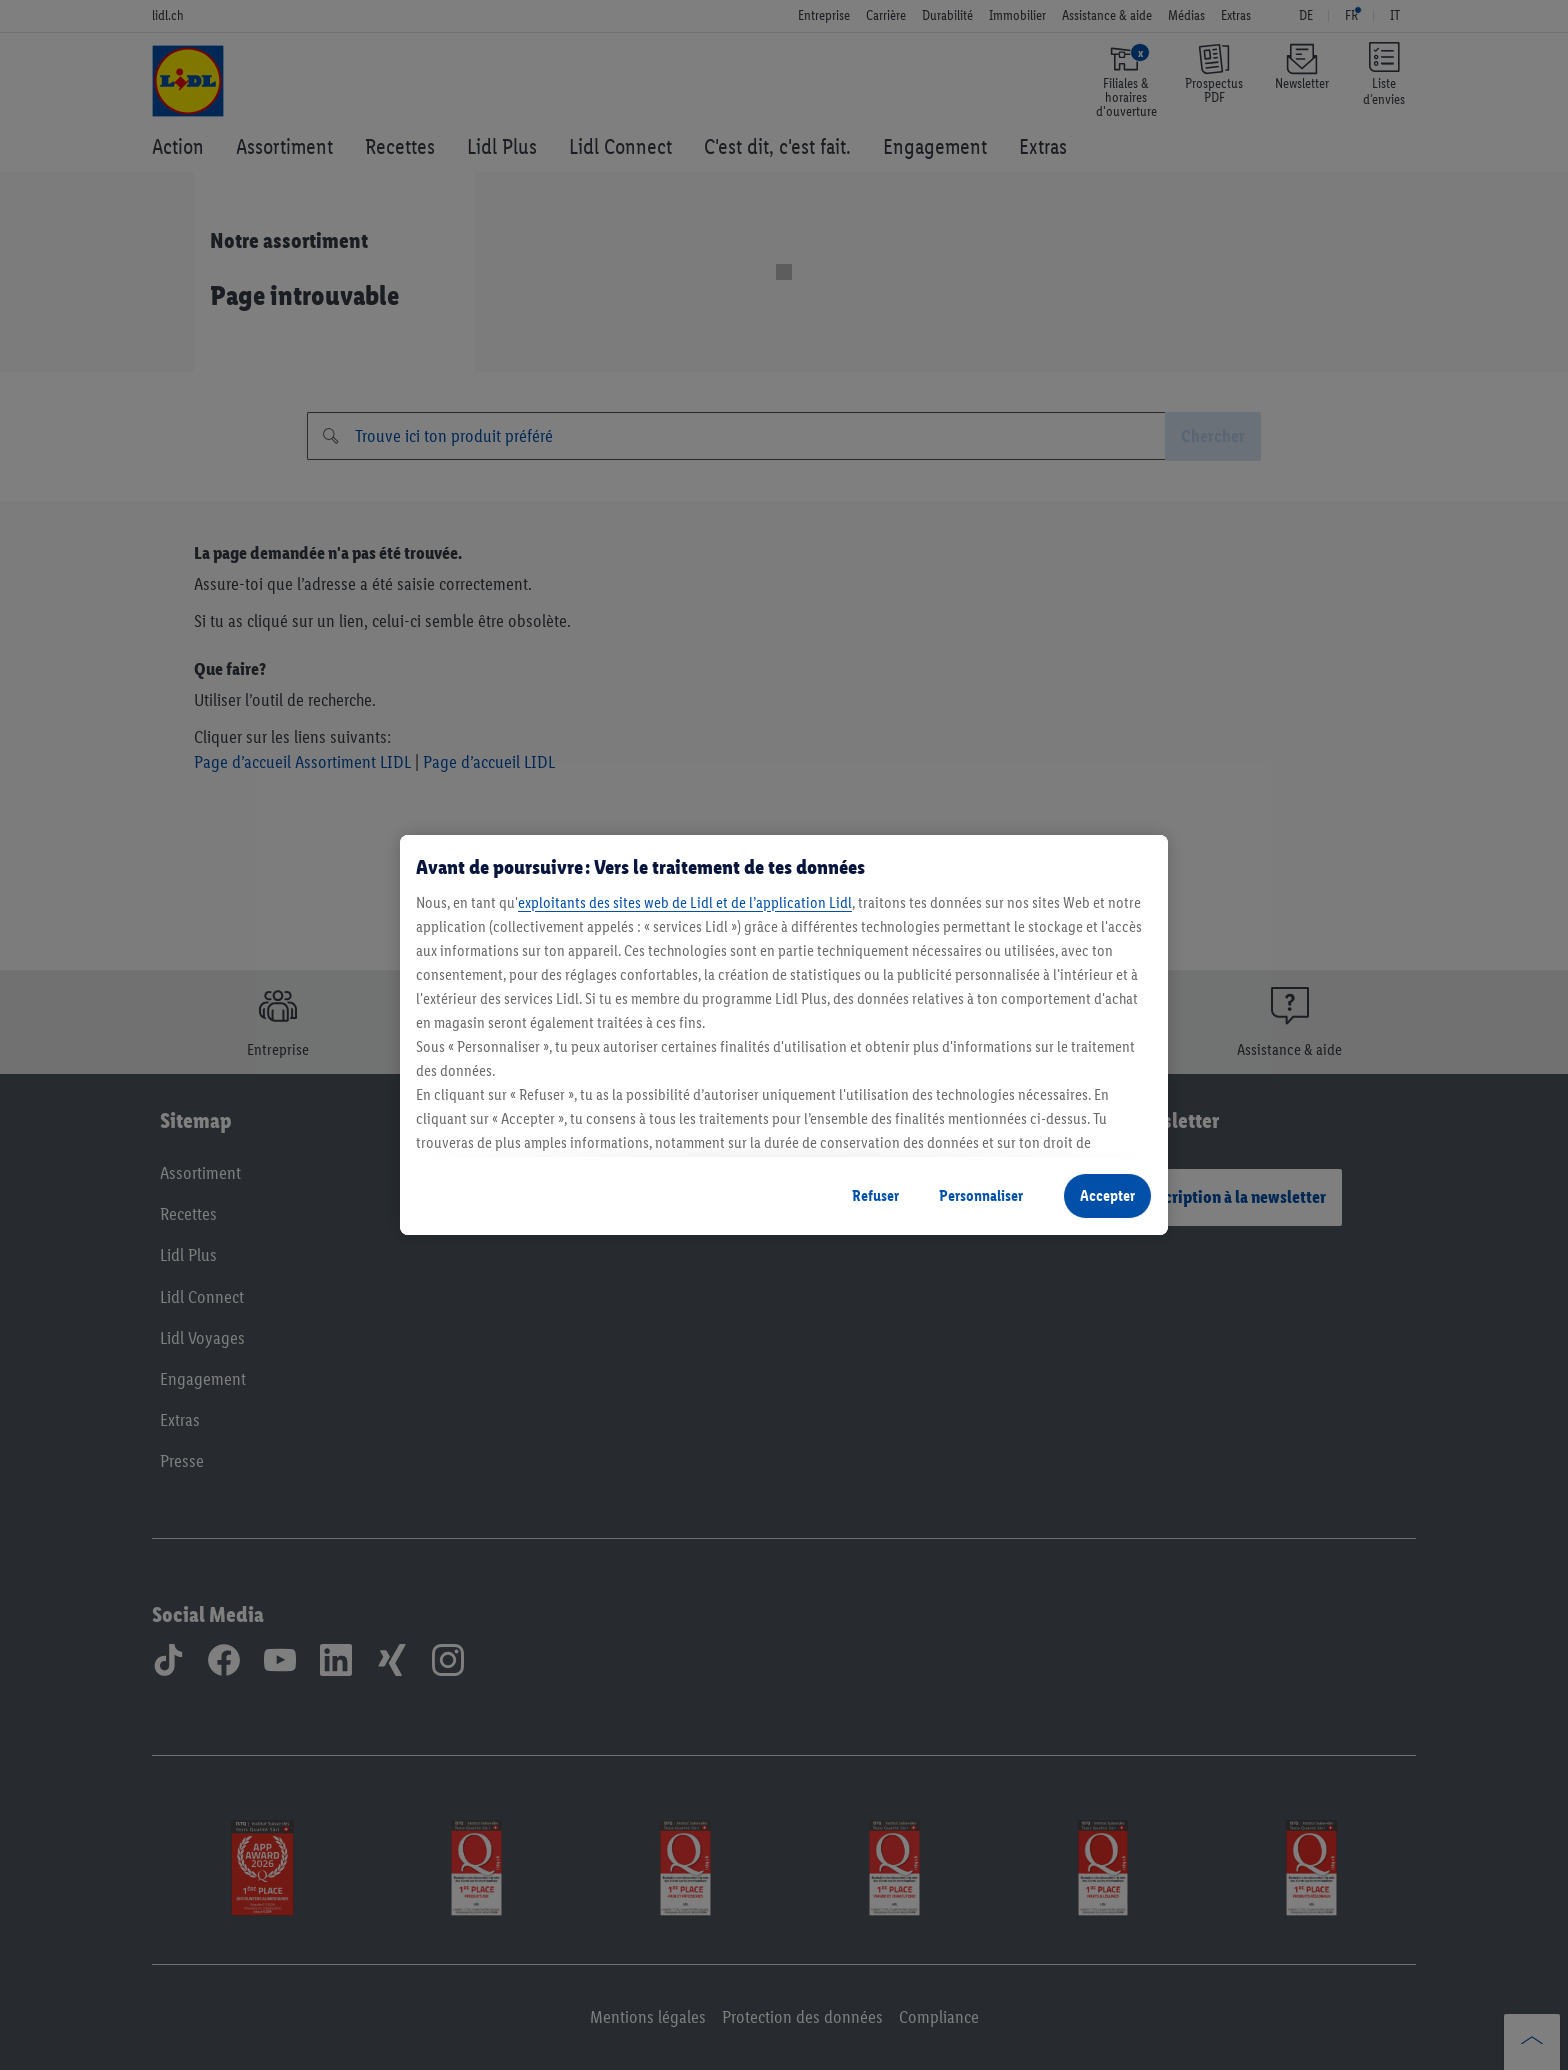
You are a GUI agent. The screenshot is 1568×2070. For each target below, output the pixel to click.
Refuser (875, 1195)
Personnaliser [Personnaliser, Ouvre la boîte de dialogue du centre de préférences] (981, 1195)
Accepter (1107, 1195)
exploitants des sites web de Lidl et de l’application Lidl (685, 902)
